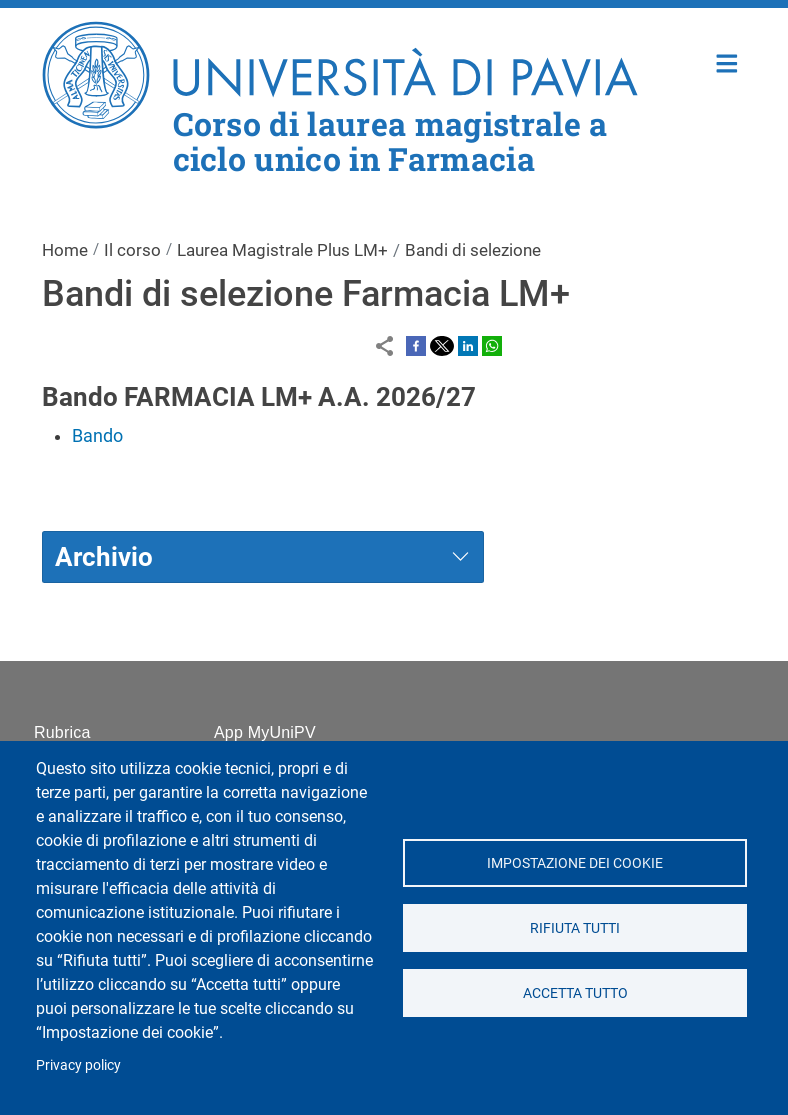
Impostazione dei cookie (575, 863)
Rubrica (62, 732)
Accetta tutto (574, 993)
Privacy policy (78, 1065)
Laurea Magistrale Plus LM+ (282, 250)
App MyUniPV (265, 732)
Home (727, 61)
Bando (97, 435)
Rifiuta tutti (575, 928)
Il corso (132, 250)
